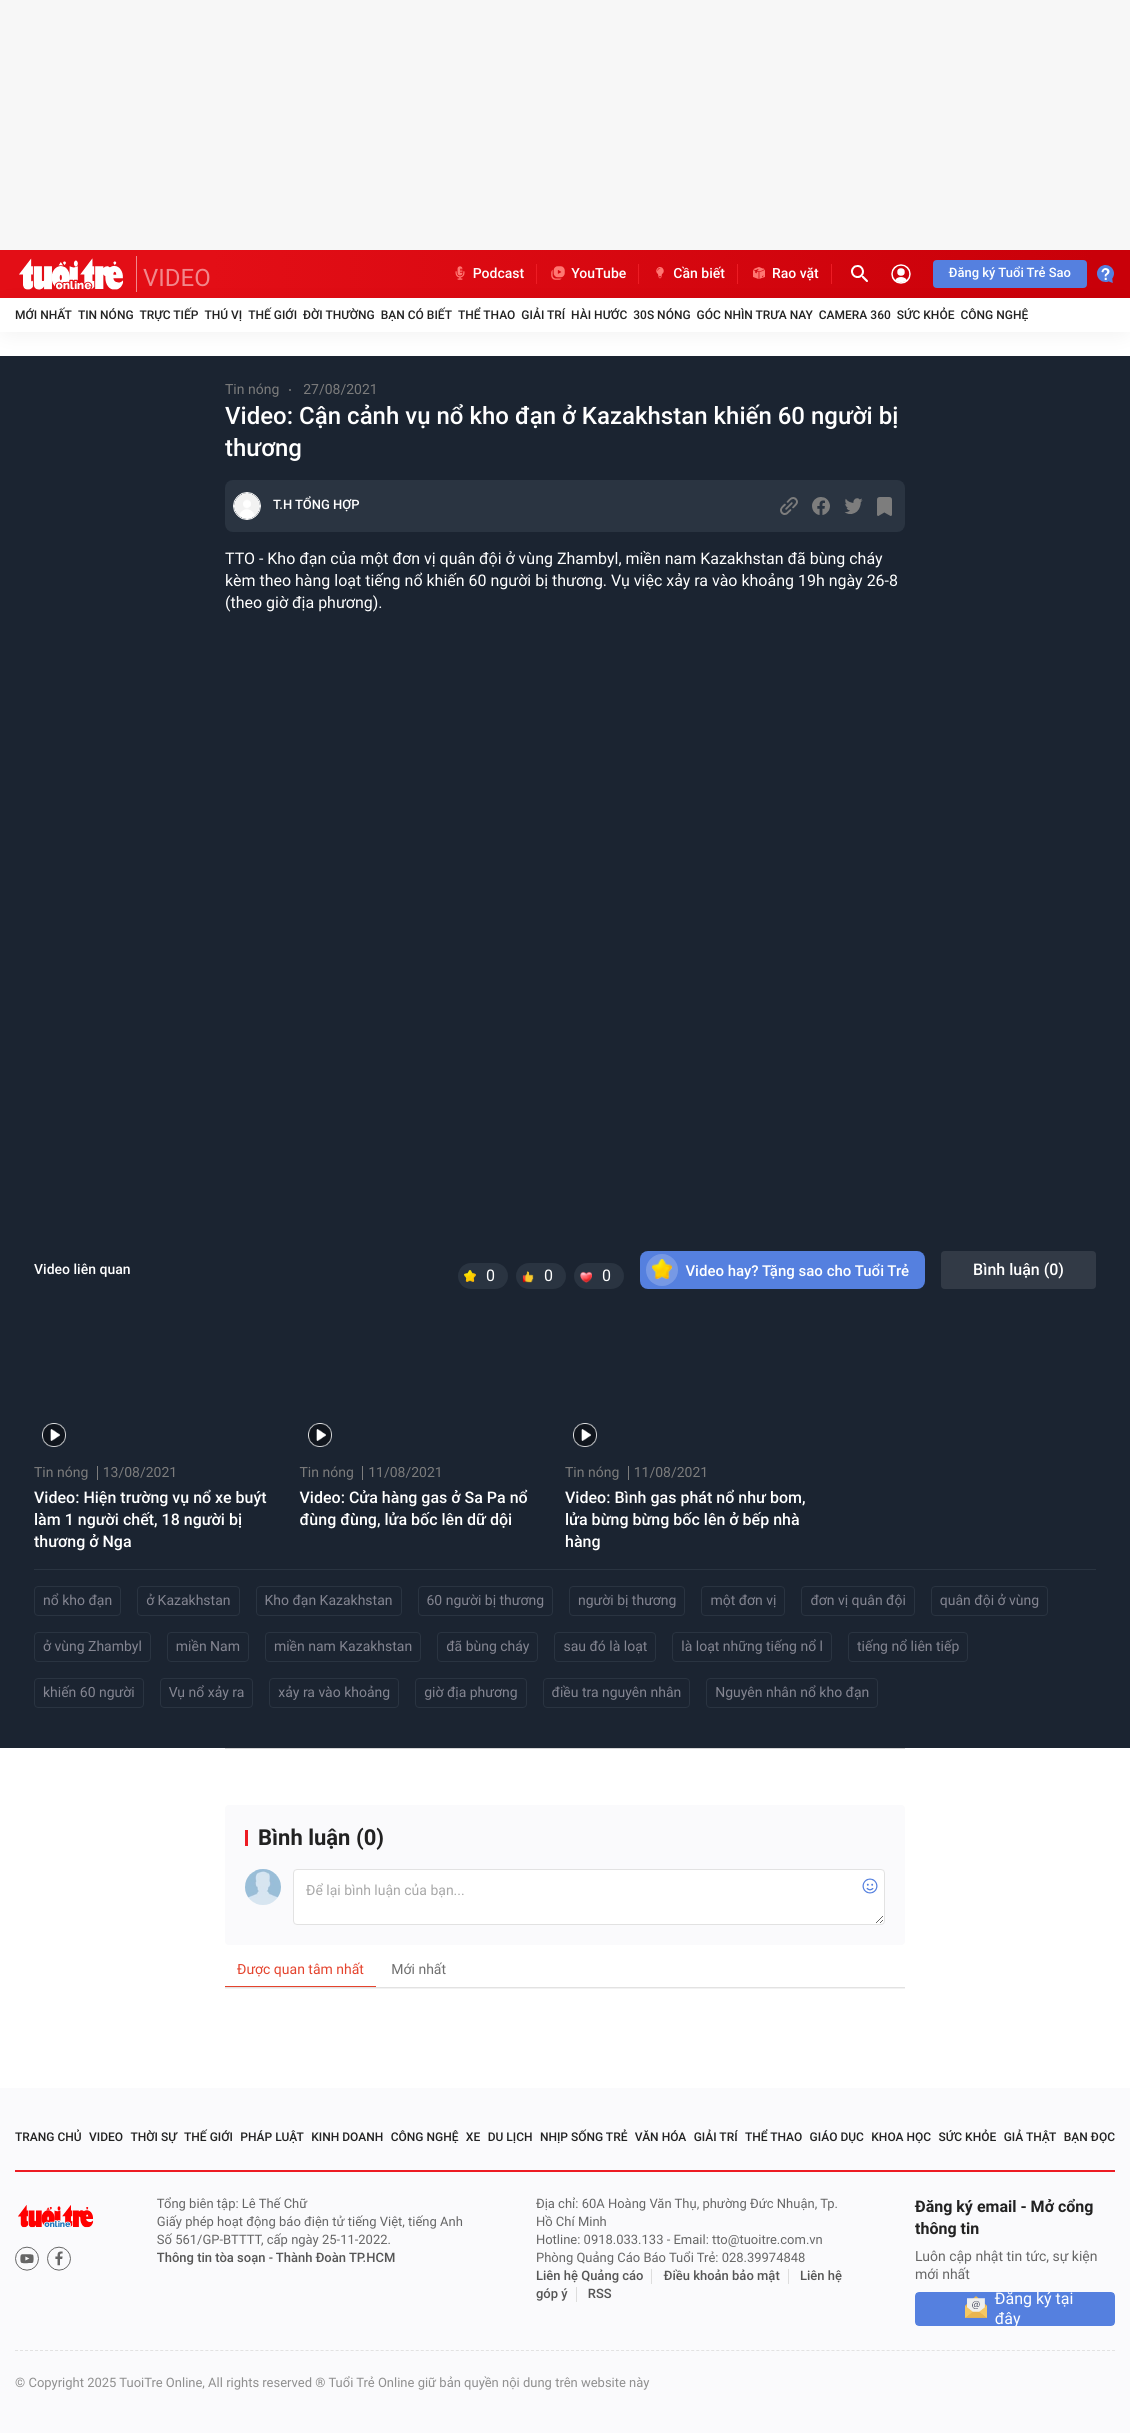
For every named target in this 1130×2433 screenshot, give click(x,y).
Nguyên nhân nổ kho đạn (792, 1693)
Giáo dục (837, 2137)
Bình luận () (1018, 1269)
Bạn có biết (416, 315)
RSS (600, 2294)
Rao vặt (784, 274)
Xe (473, 2137)
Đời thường (339, 315)
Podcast (488, 274)
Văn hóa (661, 2137)
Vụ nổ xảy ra (207, 1693)
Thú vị (223, 315)
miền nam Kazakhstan (343, 1647)
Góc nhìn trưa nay (755, 315)
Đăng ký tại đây (1034, 2309)
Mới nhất (43, 315)
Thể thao (486, 315)
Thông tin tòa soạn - (216, 2258)
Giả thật (1030, 2137)
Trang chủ (48, 2137)
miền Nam (208, 1647)
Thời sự (153, 2137)
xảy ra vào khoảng (334, 1693)
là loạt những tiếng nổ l (752, 1647)
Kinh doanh (347, 2137)
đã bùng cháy (487, 1647)
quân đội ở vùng (989, 1601)
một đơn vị (743, 1601)
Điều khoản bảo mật (722, 2276)
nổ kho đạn (77, 1601)
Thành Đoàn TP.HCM (335, 2258)
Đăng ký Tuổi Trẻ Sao (1010, 273)
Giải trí (543, 315)
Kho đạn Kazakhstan (329, 1601)
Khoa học (901, 2137)
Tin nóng (106, 315)
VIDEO (177, 278)
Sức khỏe (926, 315)
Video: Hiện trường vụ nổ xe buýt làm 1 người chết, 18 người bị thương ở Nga (150, 1519)
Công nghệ (994, 315)
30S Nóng (661, 315)
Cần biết (688, 274)
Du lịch (510, 2137)
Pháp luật (272, 2137)
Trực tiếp (169, 315)
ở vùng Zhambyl (92, 1647)
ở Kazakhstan (188, 1601)
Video (106, 2137)
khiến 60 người (89, 1693)
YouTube (587, 274)
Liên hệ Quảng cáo (590, 2276)
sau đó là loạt (605, 1647)
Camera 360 (855, 315)
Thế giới (272, 315)
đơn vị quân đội (857, 1601)
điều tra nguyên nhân (617, 1693)
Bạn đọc (1089, 2137)
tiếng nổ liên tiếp (908, 1647)
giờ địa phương (470, 1693)
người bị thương (627, 1601)
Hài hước (599, 315)
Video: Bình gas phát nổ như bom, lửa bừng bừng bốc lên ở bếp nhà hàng (685, 1519)
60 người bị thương (486, 1601)
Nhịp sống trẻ (584, 2137)
